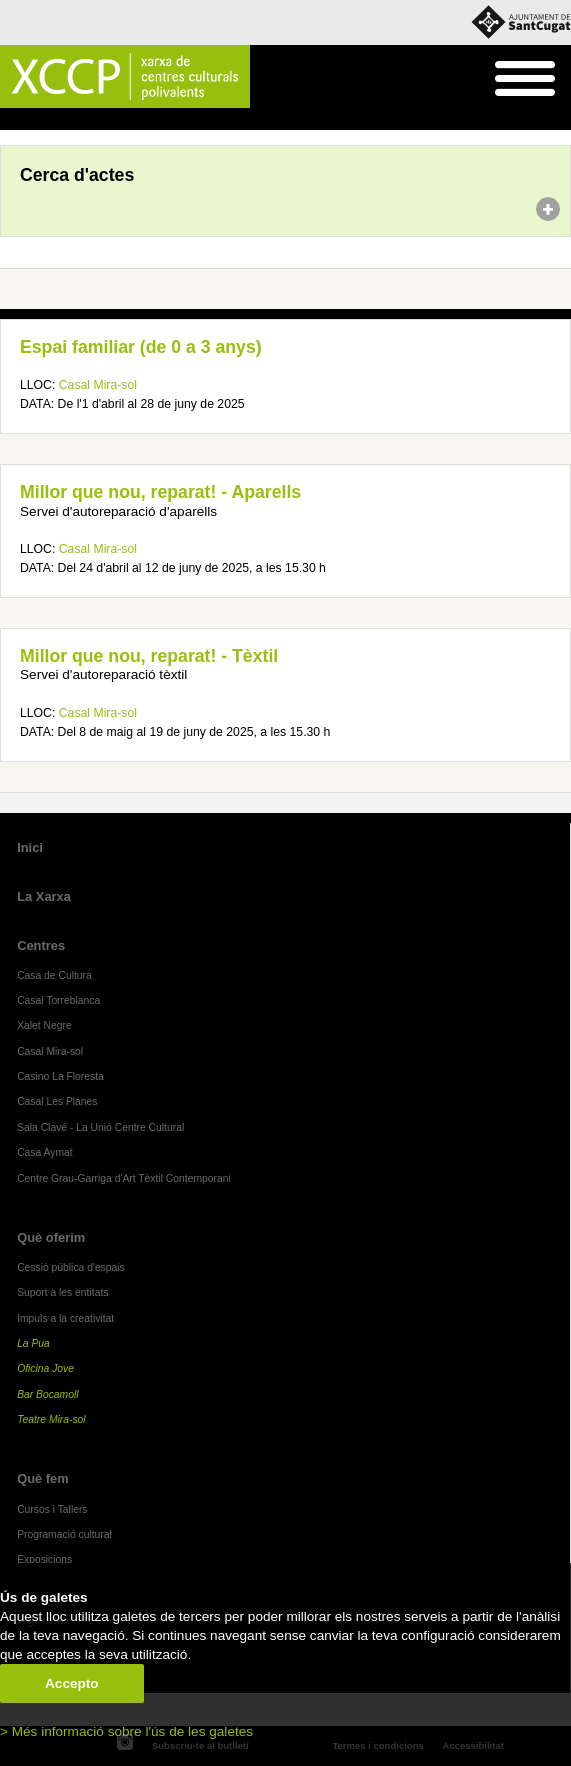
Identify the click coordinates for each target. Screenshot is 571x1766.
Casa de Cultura (54, 975)
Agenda (53, 120)
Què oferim (51, 1237)
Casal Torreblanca (58, 1000)
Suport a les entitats (62, 1292)
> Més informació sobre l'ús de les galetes (126, 1731)
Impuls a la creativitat (65, 1318)
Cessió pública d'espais (71, 1267)
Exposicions (44, 1559)
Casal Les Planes (57, 1101)
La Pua (33, 1343)
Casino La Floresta (60, 1076)
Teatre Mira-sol (51, 1419)
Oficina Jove (45, 1368)
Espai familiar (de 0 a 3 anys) (141, 347)
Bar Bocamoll (47, 1394)
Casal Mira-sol (98, 385)
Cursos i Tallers (52, 1509)
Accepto (72, 1683)
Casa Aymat (45, 1152)
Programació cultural (64, 1534)
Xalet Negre (44, 1025)
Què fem (43, 1478)
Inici (10, 120)
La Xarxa (44, 896)
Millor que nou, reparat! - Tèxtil (149, 656)
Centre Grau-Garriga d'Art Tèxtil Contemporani (124, 1178)
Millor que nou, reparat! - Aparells (160, 492)
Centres (41, 945)
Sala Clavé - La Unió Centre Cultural (100, 1127)
